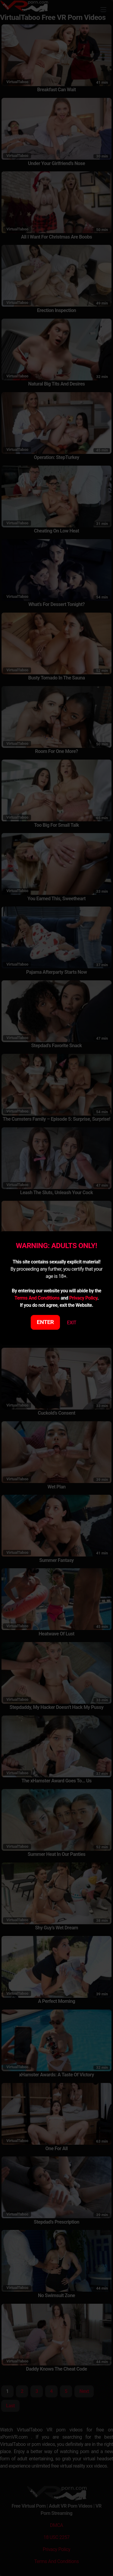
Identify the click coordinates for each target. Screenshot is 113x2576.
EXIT (71, 1322)
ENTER (45, 1322)
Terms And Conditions (37, 1298)
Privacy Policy (83, 1298)
